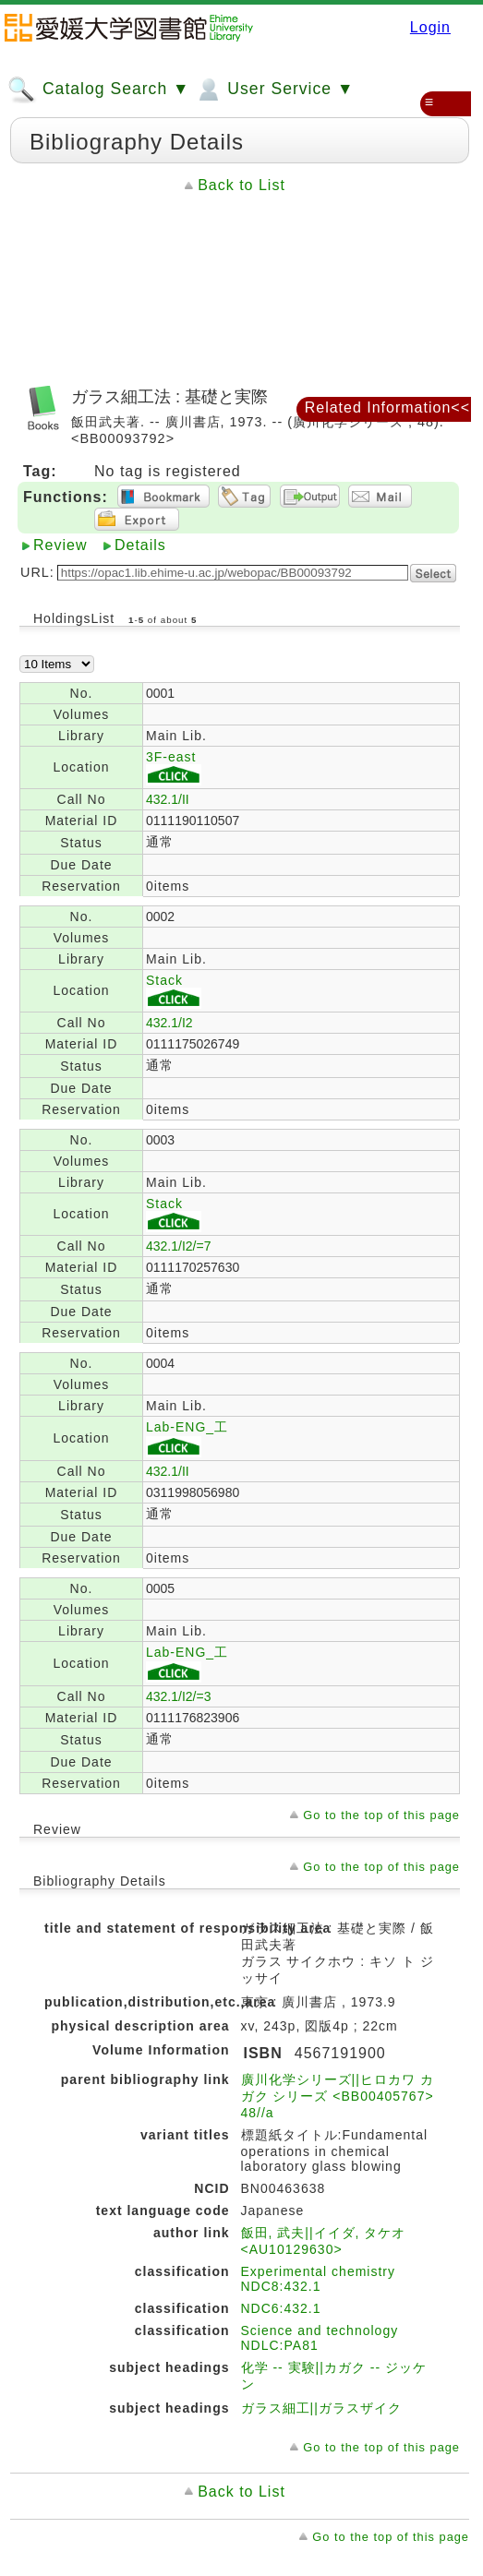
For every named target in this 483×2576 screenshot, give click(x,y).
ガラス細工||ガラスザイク (321, 2408)
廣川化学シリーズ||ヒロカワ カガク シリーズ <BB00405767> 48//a (337, 2096)
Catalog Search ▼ (98, 89)
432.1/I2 (169, 1022)
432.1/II (167, 799)
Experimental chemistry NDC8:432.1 (318, 2279)
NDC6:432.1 (281, 2308)
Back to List (241, 185)
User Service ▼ (274, 89)
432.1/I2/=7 (178, 1246)
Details (140, 545)
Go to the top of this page (381, 1815)
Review (60, 545)
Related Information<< (387, 407)
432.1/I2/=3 (178, 1696)
